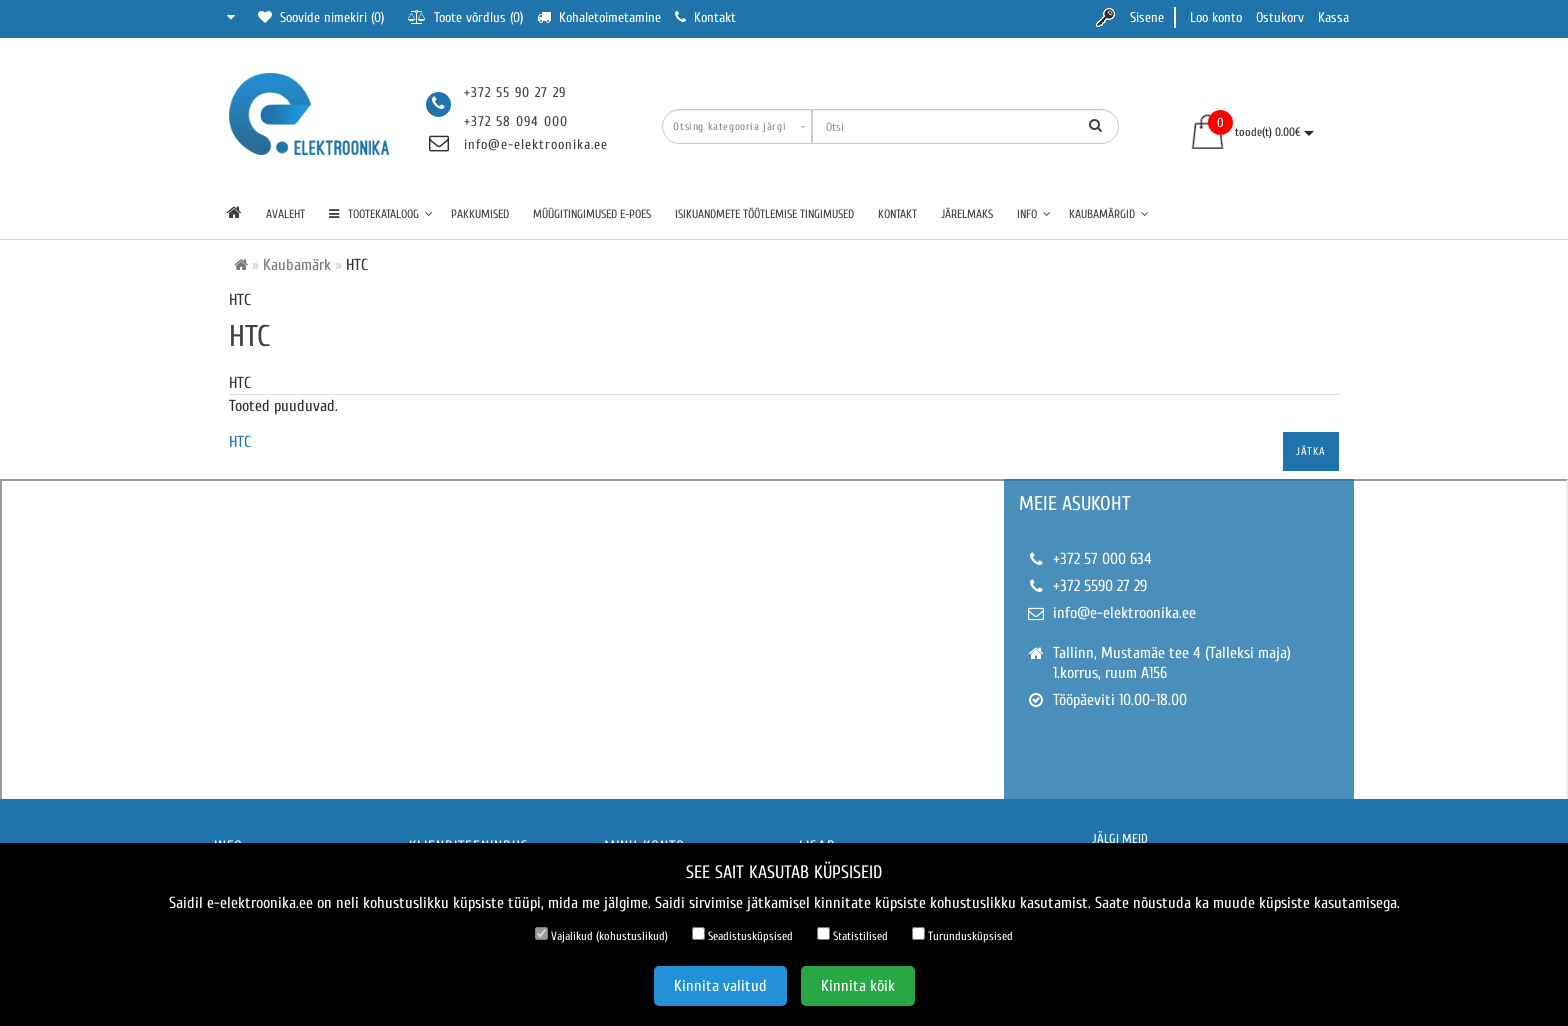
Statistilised (852, 935)
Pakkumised (480, 214)
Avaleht (285, 214)
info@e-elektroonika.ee (536, 144)
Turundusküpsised (962, 935)
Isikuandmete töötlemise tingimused (764, 214)
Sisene (1147, 17)
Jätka (1311, 451)
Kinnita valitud (720, 986)
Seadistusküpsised (742, 935)
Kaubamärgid (1109, 214)
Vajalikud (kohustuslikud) (601, 935)
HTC (240, 442)
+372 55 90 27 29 (515, 92)
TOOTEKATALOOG (381, 214)
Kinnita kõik (858, 986)
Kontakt (897, 214)
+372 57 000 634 (1102, 559)
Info (1034, 214)
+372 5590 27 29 (1100, 586)
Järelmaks (967, 214)
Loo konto (1216, 17)
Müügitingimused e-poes (592, 214)
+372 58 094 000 (516, 121)
